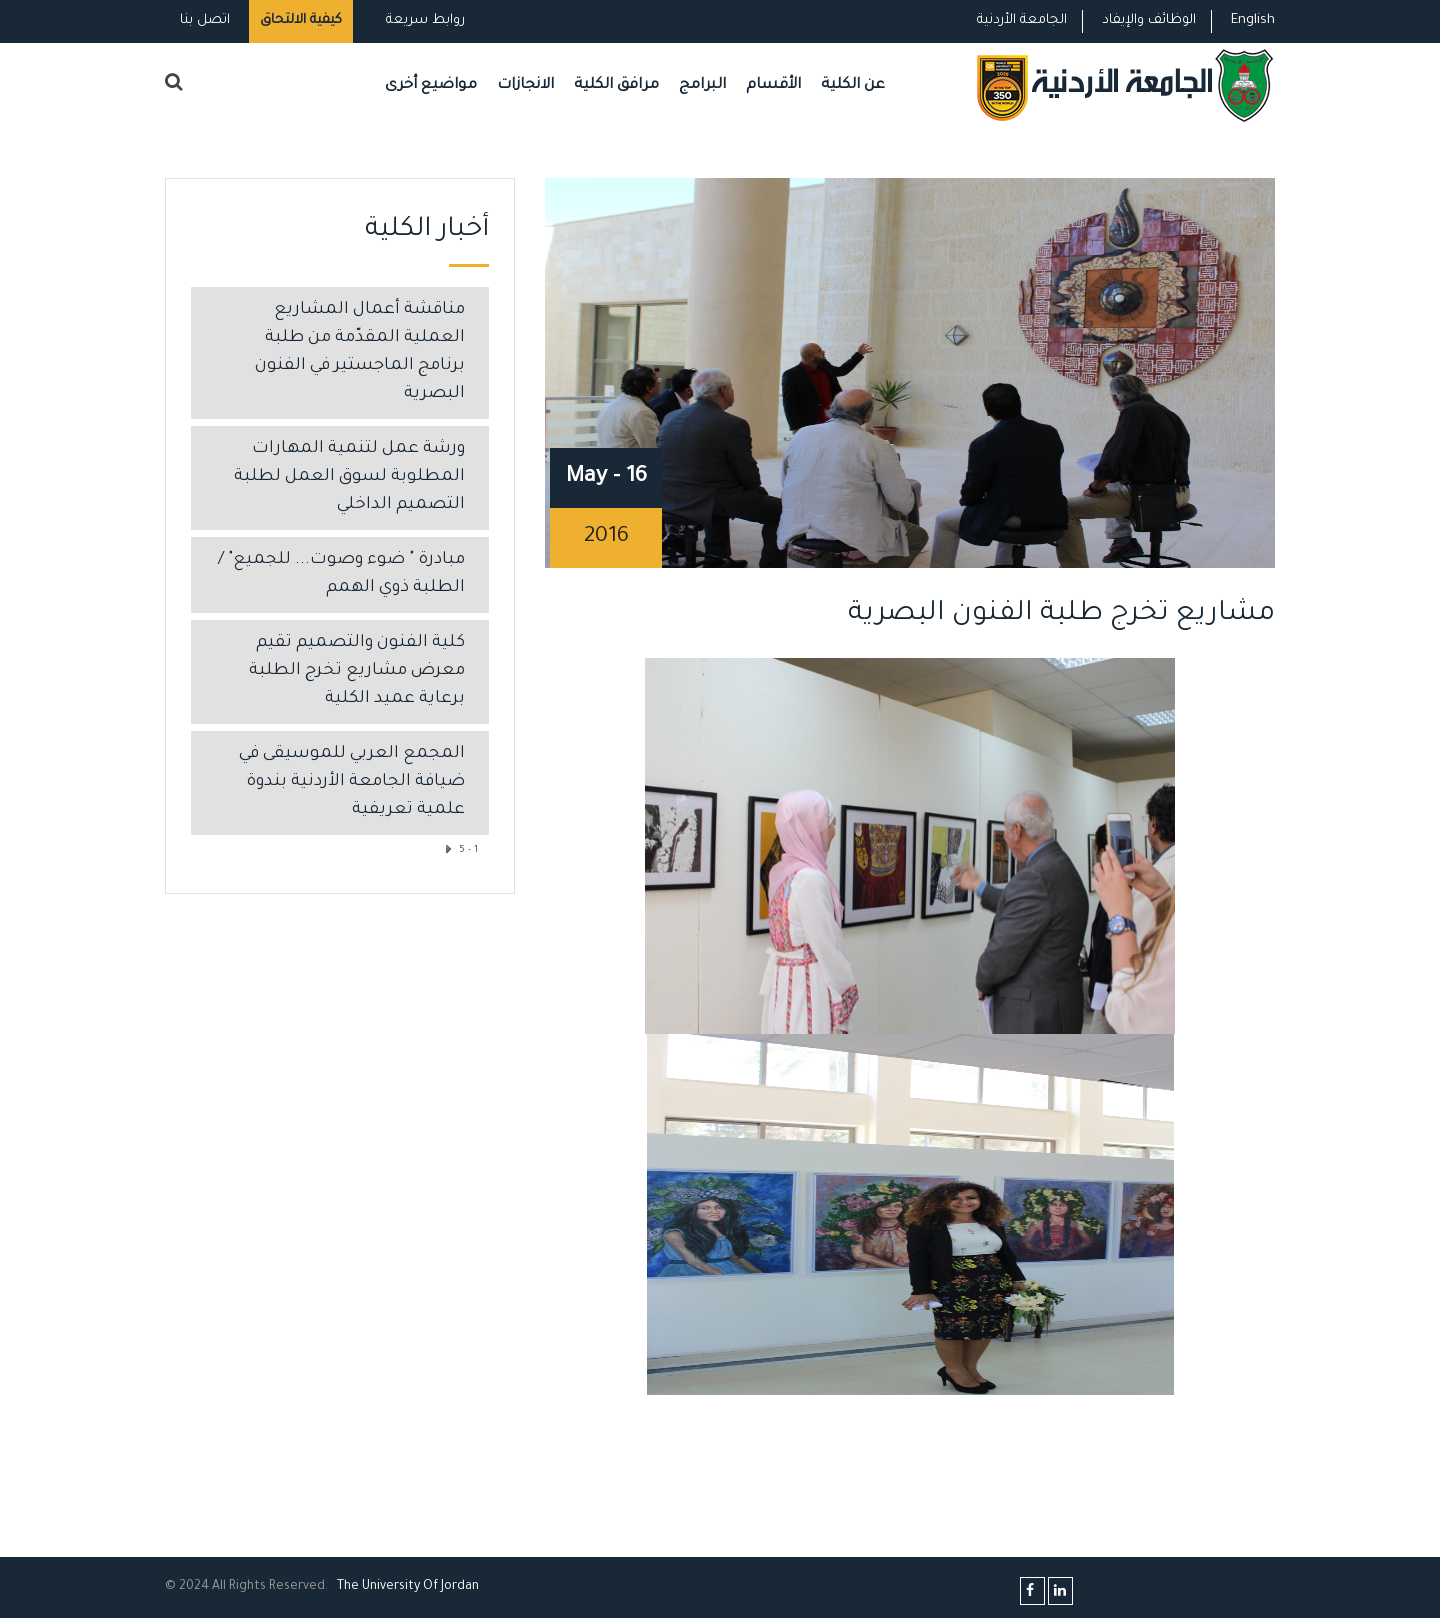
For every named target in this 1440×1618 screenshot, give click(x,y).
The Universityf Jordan (408, 1587)
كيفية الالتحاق (301, 20)
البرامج (702, 85)
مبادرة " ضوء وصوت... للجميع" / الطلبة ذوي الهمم (341, 574)
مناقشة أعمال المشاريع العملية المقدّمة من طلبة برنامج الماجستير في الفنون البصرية (360, 352)
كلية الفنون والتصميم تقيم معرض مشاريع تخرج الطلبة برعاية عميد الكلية (357, 671)
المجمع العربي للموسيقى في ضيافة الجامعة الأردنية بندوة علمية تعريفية (352, 782)
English (1253, 20)
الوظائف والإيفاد (1149, 20)
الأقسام (773, 85)
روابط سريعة (423, 20)
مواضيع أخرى (431, 85)
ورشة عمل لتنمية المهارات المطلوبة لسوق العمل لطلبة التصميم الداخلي (349, 477)
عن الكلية (853, 85)
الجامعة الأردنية (1022, 20)
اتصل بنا (205, 20)
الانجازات (525, 85)
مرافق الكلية (616, 85)
